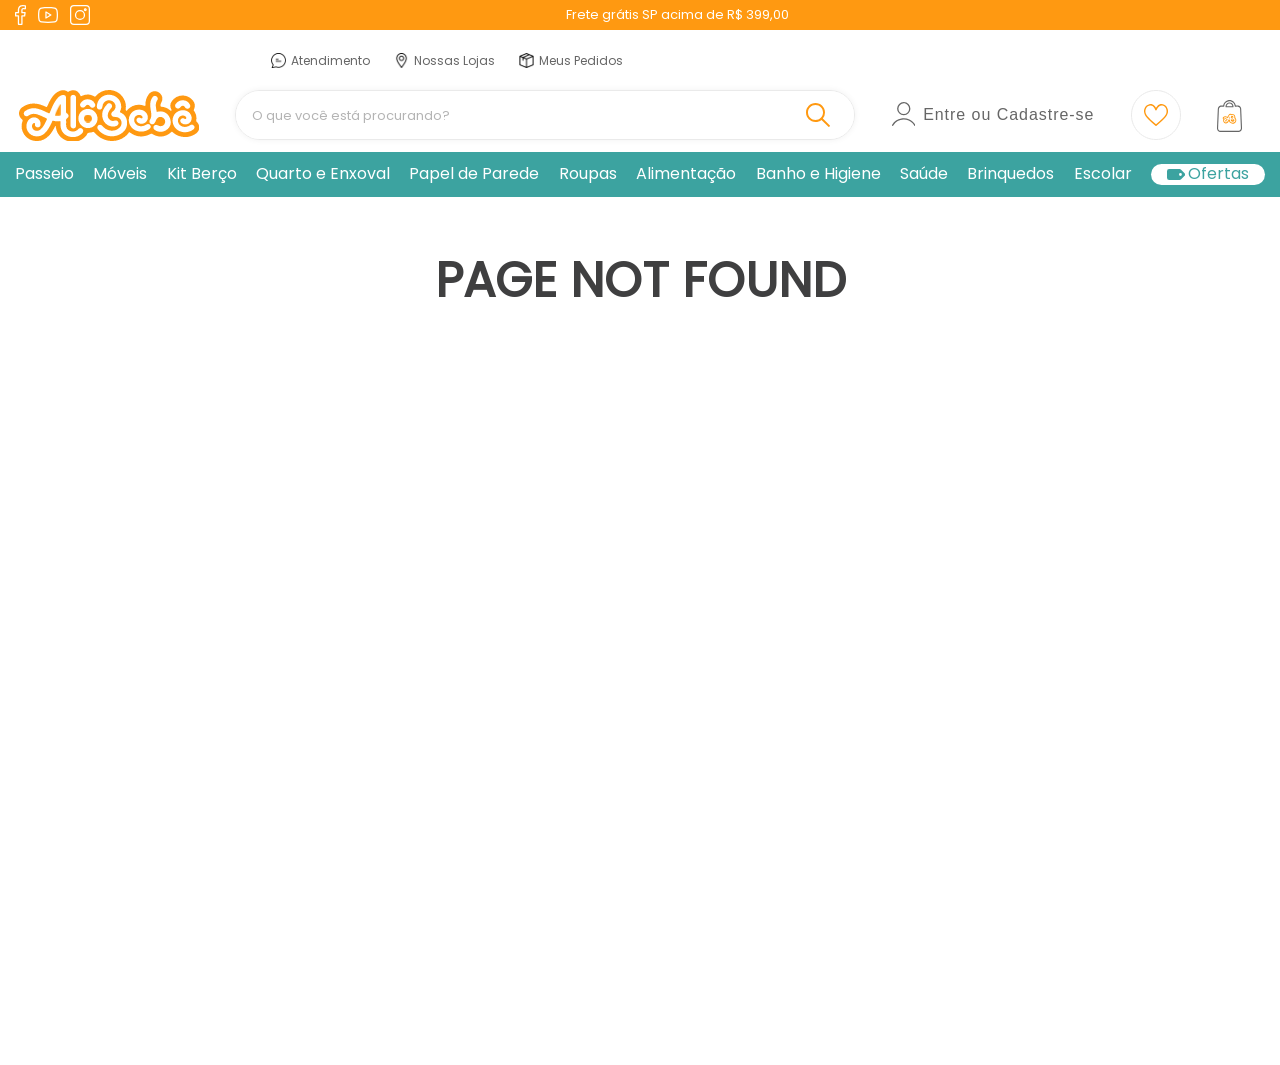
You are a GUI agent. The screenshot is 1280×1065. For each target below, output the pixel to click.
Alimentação (686, 173)
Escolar (1103, 173)
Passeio (44, 173)
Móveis (120, 173)
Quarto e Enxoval (323, 173)
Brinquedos (1010, 173)
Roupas (588, 173)
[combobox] (545, 115)
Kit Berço (202, 173)
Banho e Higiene (818, 173)
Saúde (924, 173)
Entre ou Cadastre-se (1008, 114)
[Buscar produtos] (822, 115)
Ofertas (1218, 174)
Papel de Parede (474, 173)
